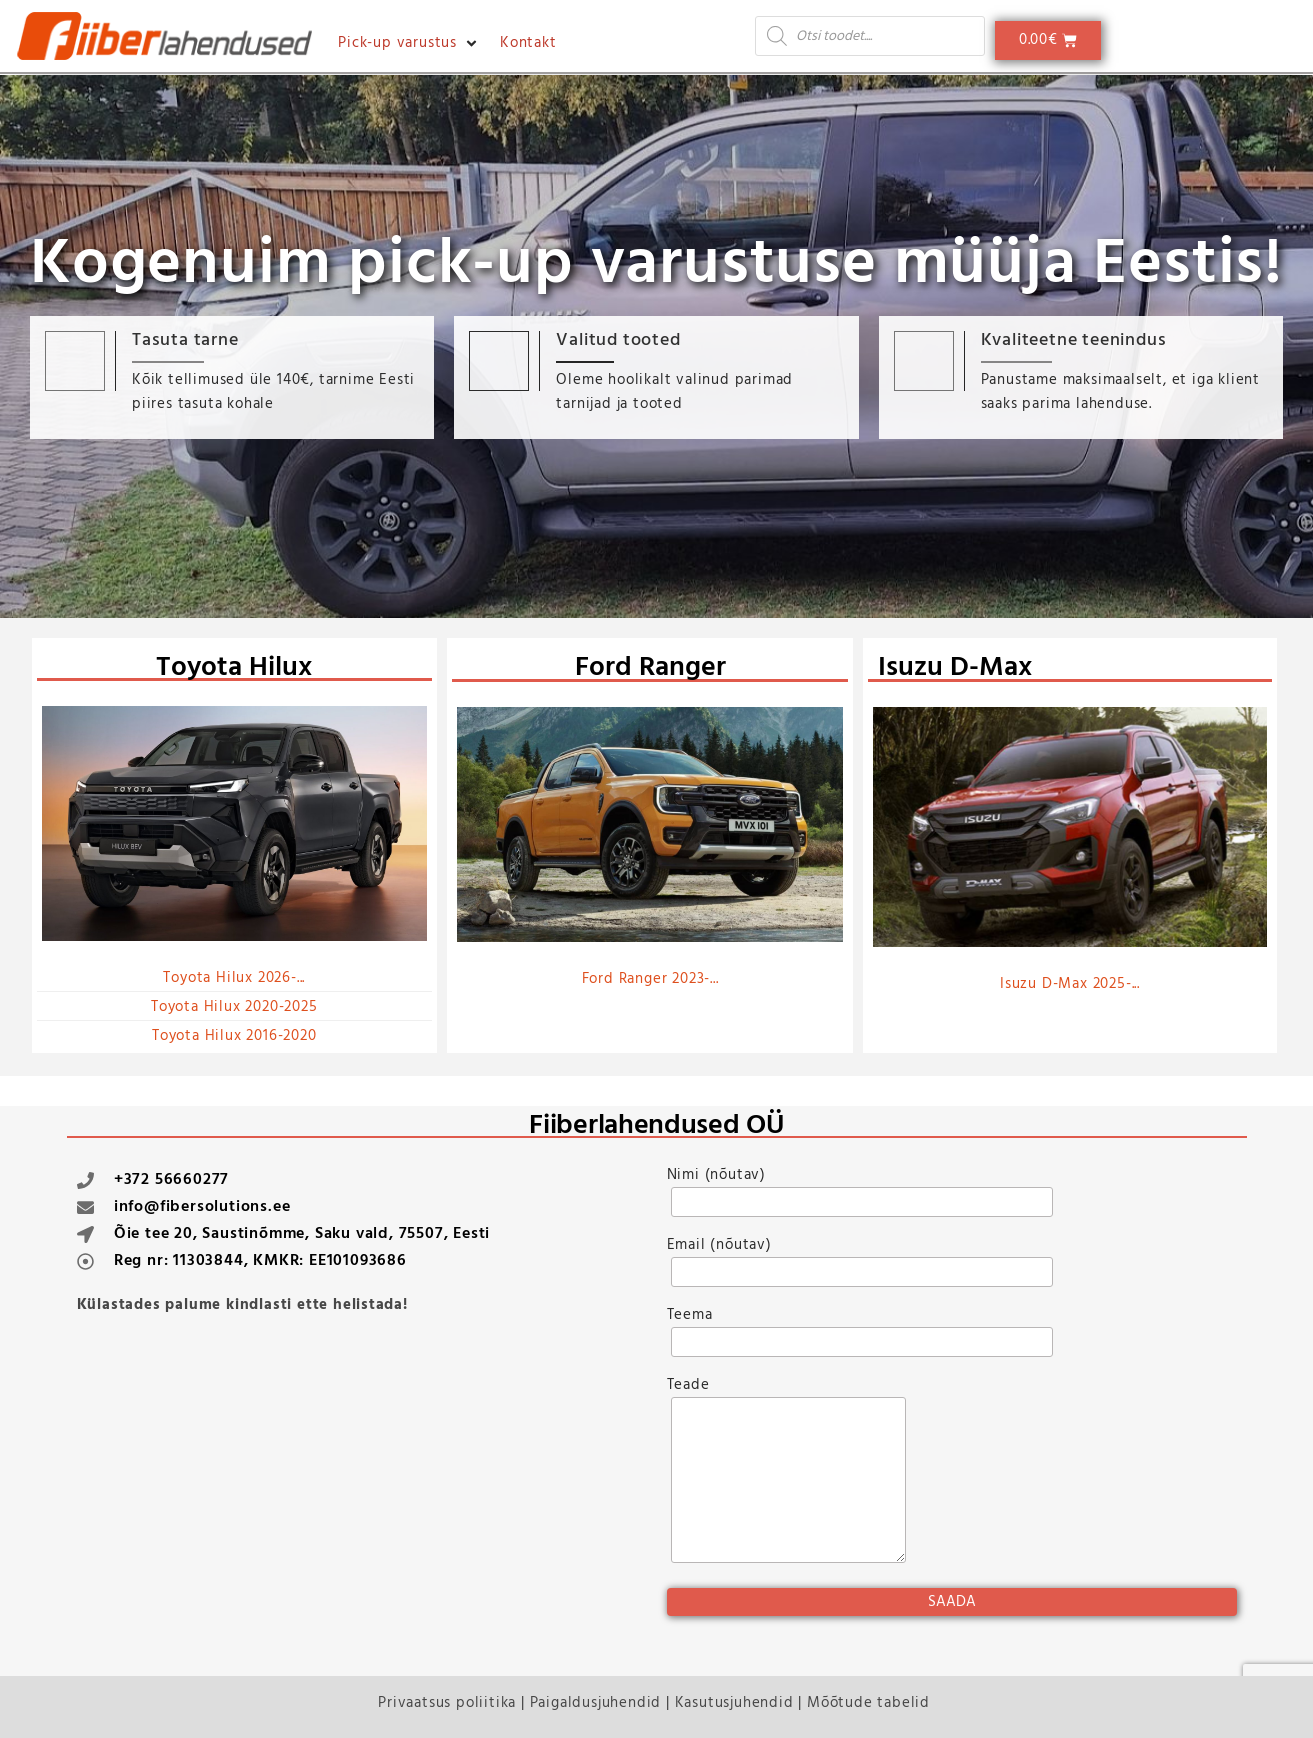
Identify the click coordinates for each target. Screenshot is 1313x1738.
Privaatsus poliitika (447, 1703)
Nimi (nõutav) (858, 1199)
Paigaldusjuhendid (596, 1703)
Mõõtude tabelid (868, 1703)
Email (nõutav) (858, 1269)
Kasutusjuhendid (734, 1703)
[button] (409, 43)
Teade (784, 1479)
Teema (858, 1339)
